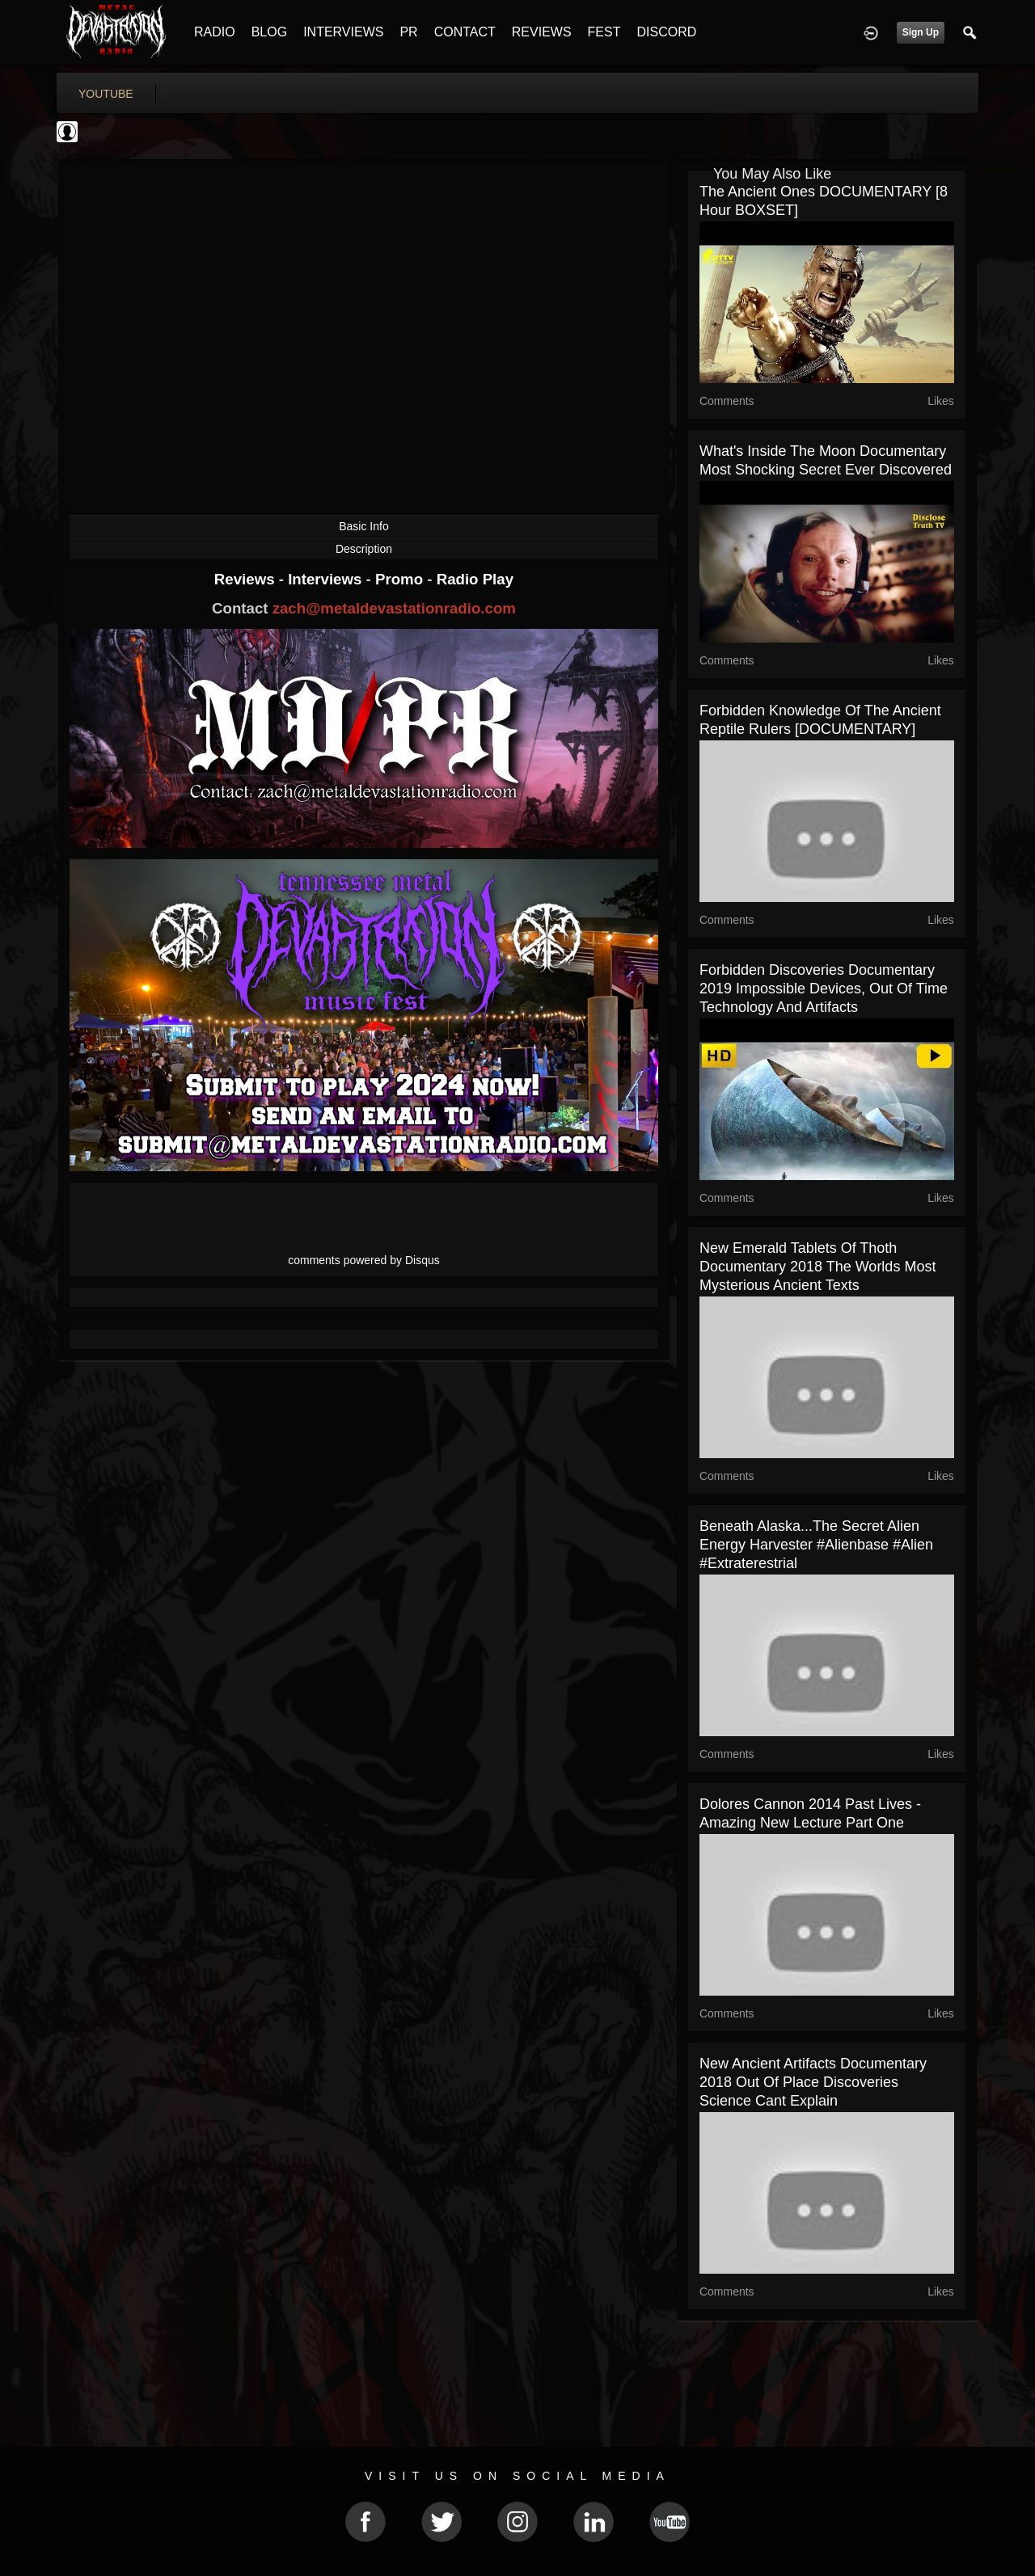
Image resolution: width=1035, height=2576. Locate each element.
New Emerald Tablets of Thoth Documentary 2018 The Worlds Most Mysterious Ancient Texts (817, 1266)
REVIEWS (542, 32)
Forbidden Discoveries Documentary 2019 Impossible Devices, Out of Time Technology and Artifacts (823, 988)
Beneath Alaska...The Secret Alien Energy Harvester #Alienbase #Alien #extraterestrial (816, 1544)
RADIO (214, 32)
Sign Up (920, 32)
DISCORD (666, 32)
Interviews (326, 579)
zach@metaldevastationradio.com (394, 608)
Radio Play (475, 579)
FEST (604, 32)
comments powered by (364, 1260)
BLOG (269, 32)
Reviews (246, 579)
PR (408, 32)
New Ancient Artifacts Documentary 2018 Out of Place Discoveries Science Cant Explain (813, 2082)
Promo (401, 579)
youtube (105, 93)
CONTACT (465, 32)
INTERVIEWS (343, 32)
